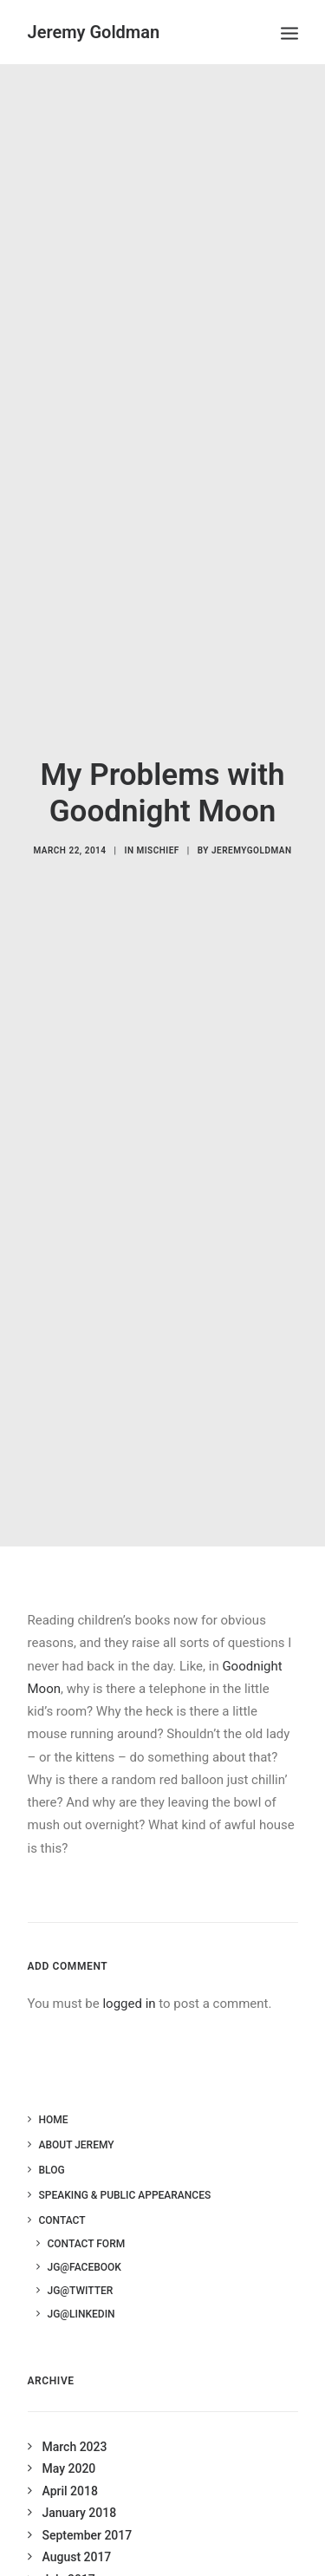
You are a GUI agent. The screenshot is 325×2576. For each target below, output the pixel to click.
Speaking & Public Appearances (125, 2163)
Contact (62, 2188)
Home (53, 2088)
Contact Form (87, 2212)
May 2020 (69, 2436)
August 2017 (77, 2525)
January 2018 (79, 2481)
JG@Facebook (84, 2235)
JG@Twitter (81, 2258)
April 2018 (70, 2459)
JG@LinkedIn (81, 2282)
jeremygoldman (251, 834)
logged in (128, 1971)
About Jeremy (76, 2113)
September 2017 (87, 2503)
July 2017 (68, 2547)
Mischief (157, 834)
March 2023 (74, 2415)
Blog (52, 2138)
